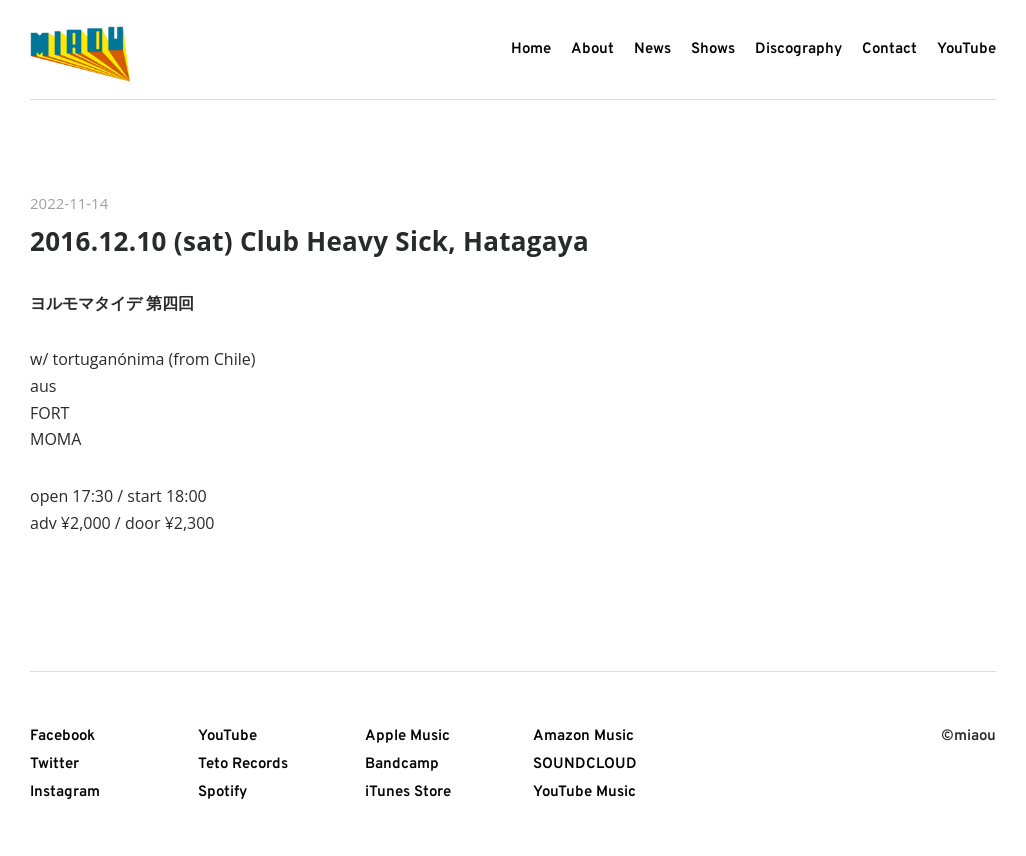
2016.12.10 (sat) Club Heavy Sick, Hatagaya (309, 241)
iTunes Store (408, 792)
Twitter (54, 764)
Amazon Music (583, 736)
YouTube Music (584, 792)
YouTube (227, 736)
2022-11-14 (69, 203)
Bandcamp (402, 764)
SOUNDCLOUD (585, 764)
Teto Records (243, 764)
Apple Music (407, 736)
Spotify (222, 792)
